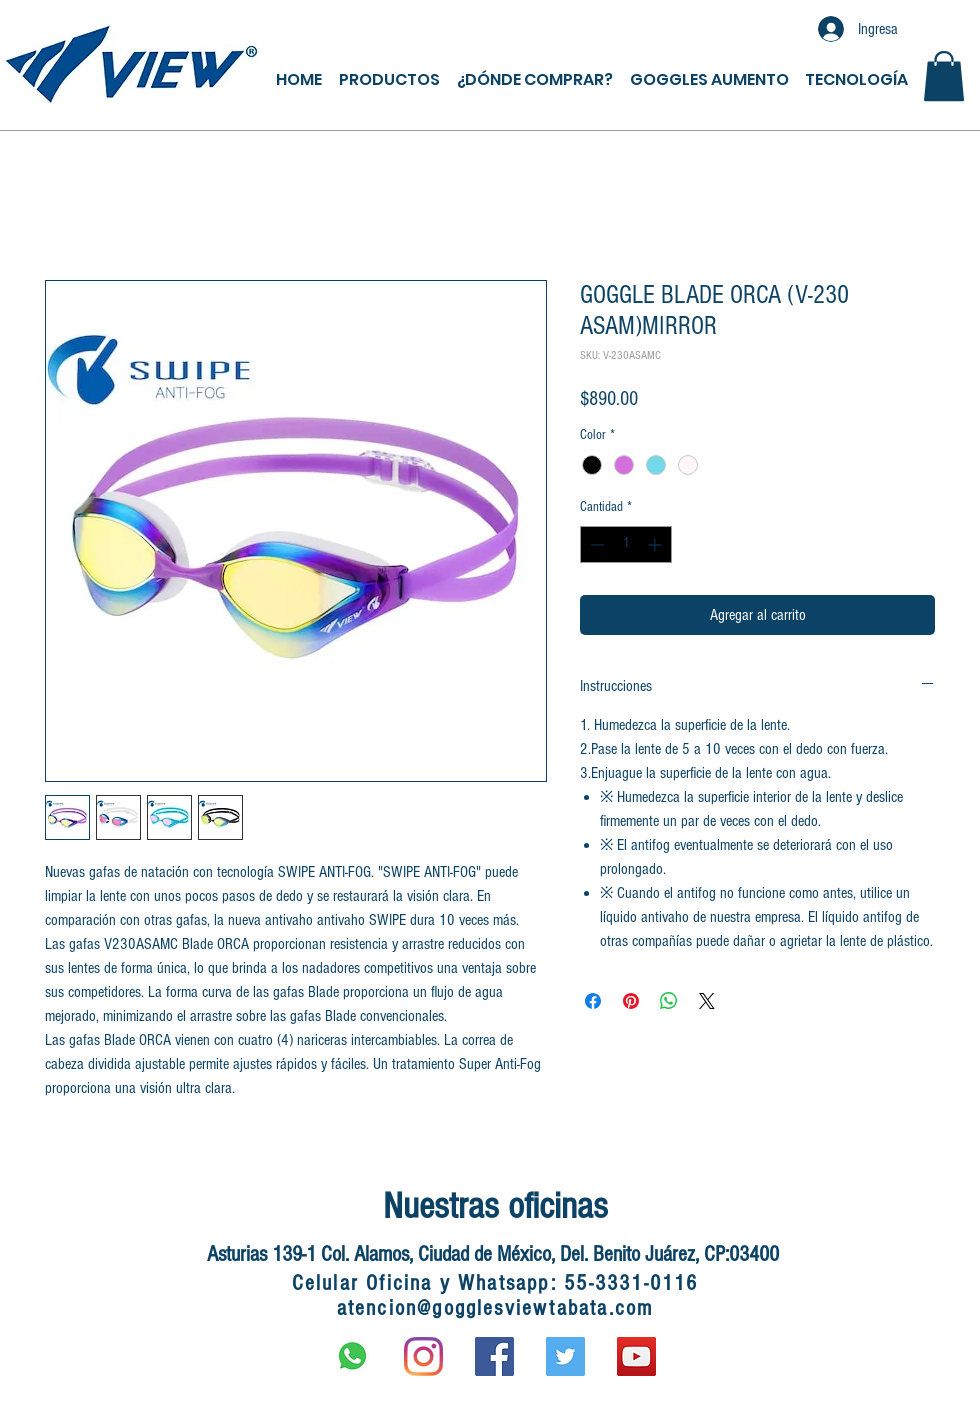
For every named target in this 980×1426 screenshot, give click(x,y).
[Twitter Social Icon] (565, 1356)
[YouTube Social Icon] (636, 1356)
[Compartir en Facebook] (593, 1001)
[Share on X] (707, 1001)
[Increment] (656, 544)
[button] (944, 76)
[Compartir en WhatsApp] (669, 1001)
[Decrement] (595, 544)
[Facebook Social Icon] (494, 1356)
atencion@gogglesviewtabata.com (495, 1308)
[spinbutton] (626, 544)
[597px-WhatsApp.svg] (352, 1356)
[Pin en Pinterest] (631, 1001)
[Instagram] (423, 1356)
